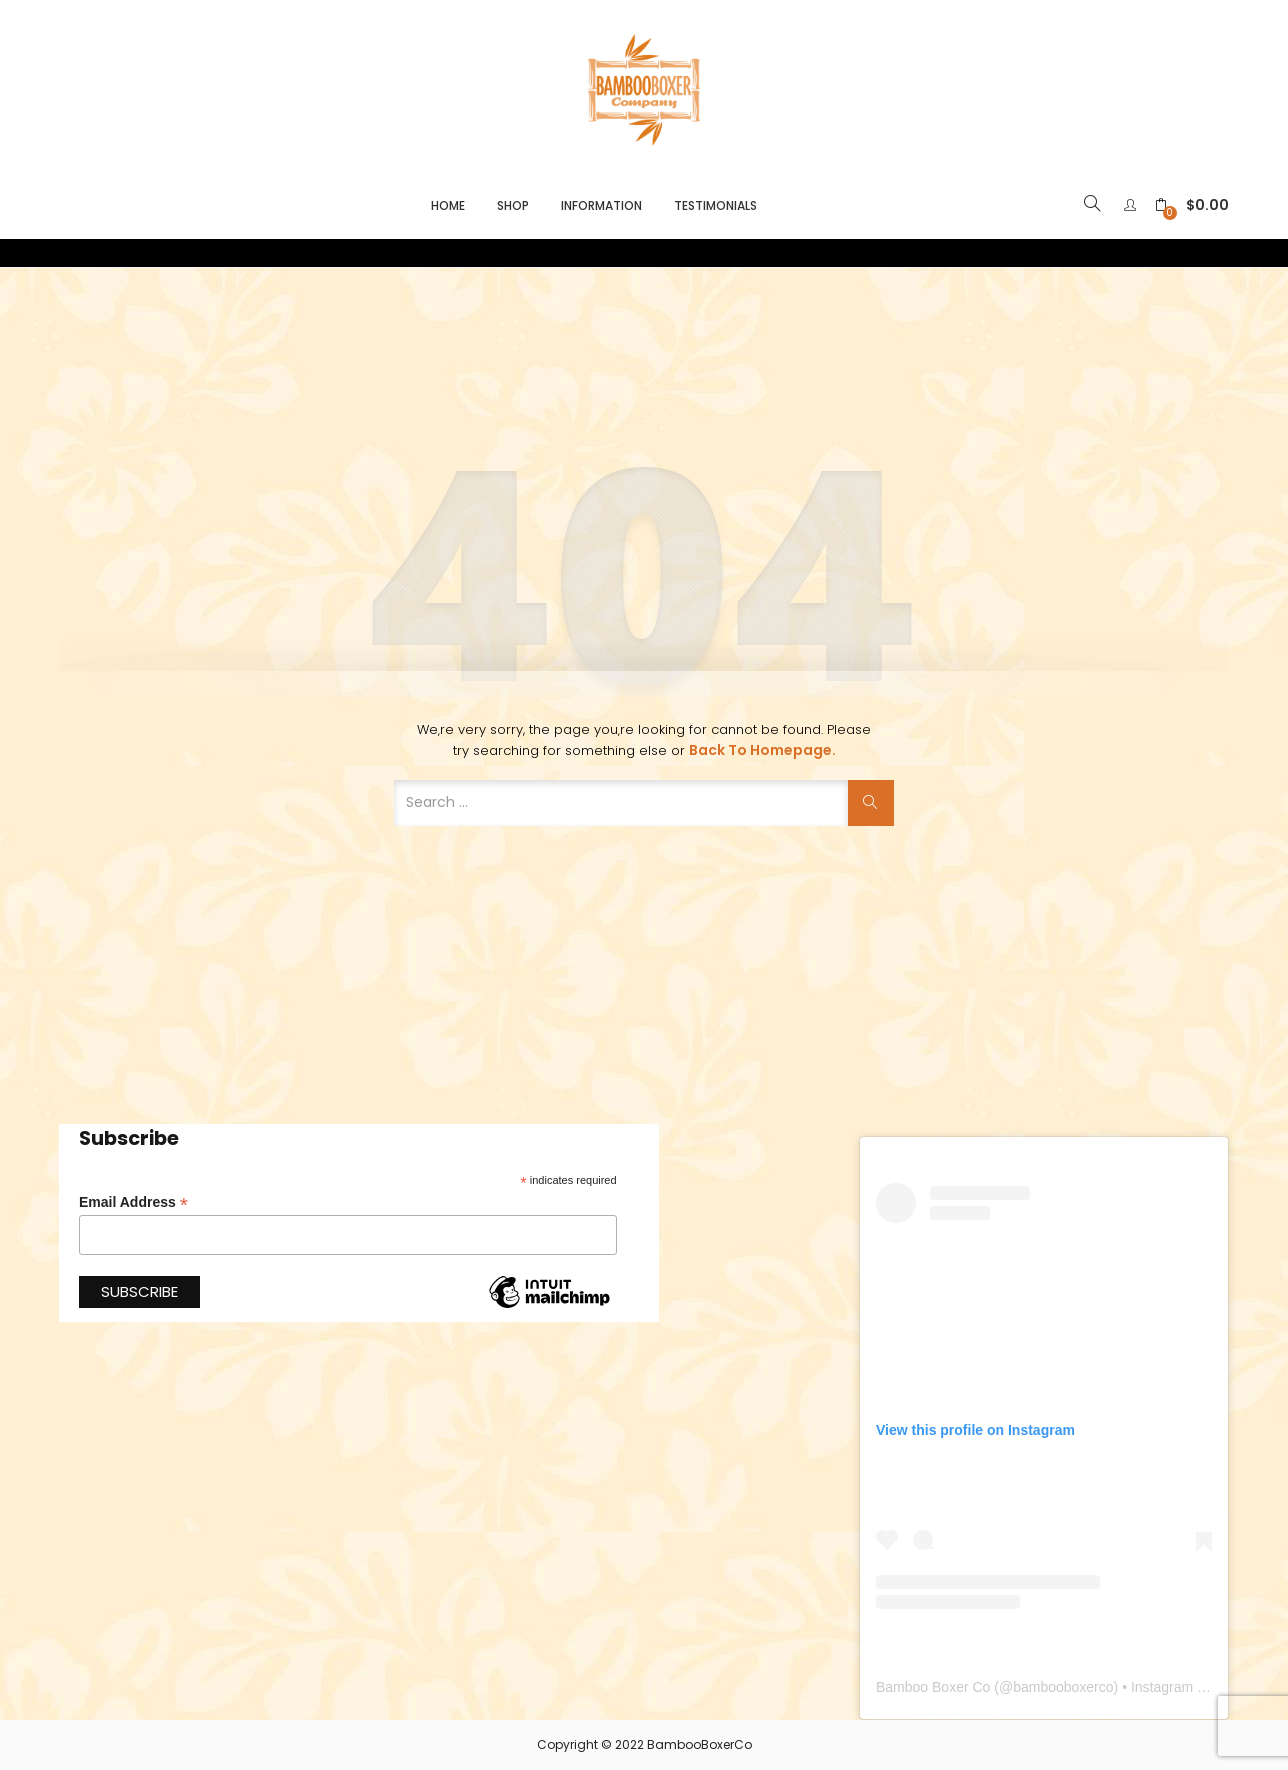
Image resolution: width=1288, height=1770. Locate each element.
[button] (1192, 205)
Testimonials (715, 205)
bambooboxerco (1063, 1687)
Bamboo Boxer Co (933, 1687)
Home (448, 205)
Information (601, 205)
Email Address (133, 1202)
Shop (513, 205)
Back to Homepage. (762, 750)
